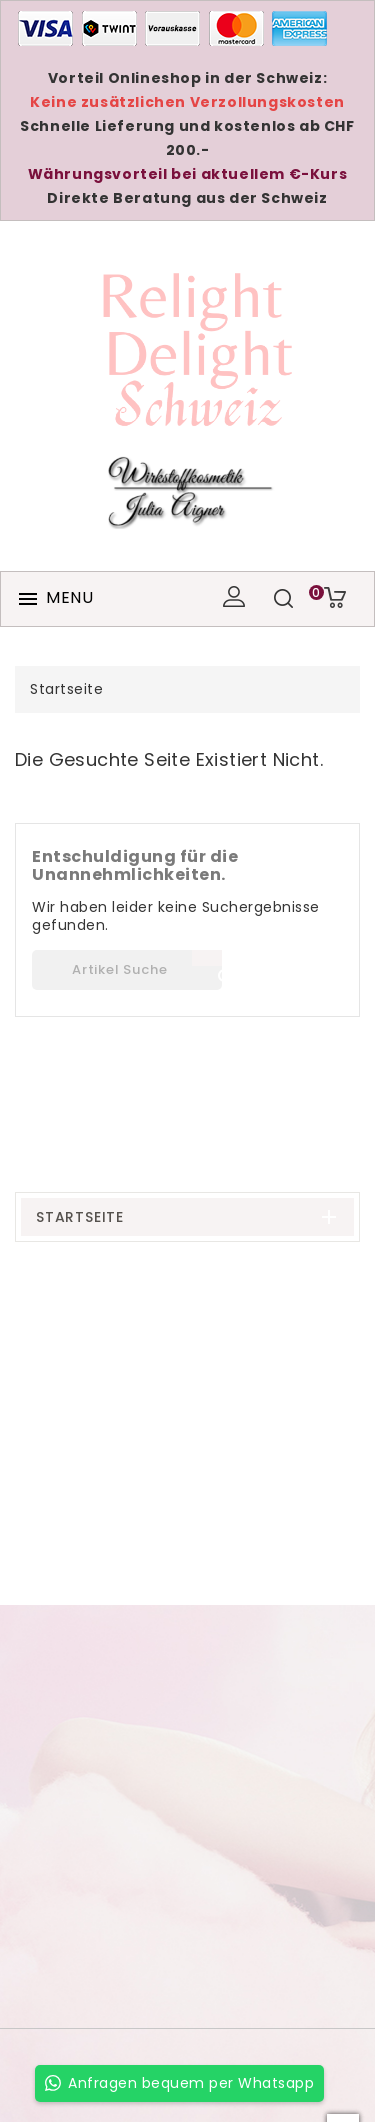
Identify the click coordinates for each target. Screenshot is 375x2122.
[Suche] (127, 970)
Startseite (80, 1217)
